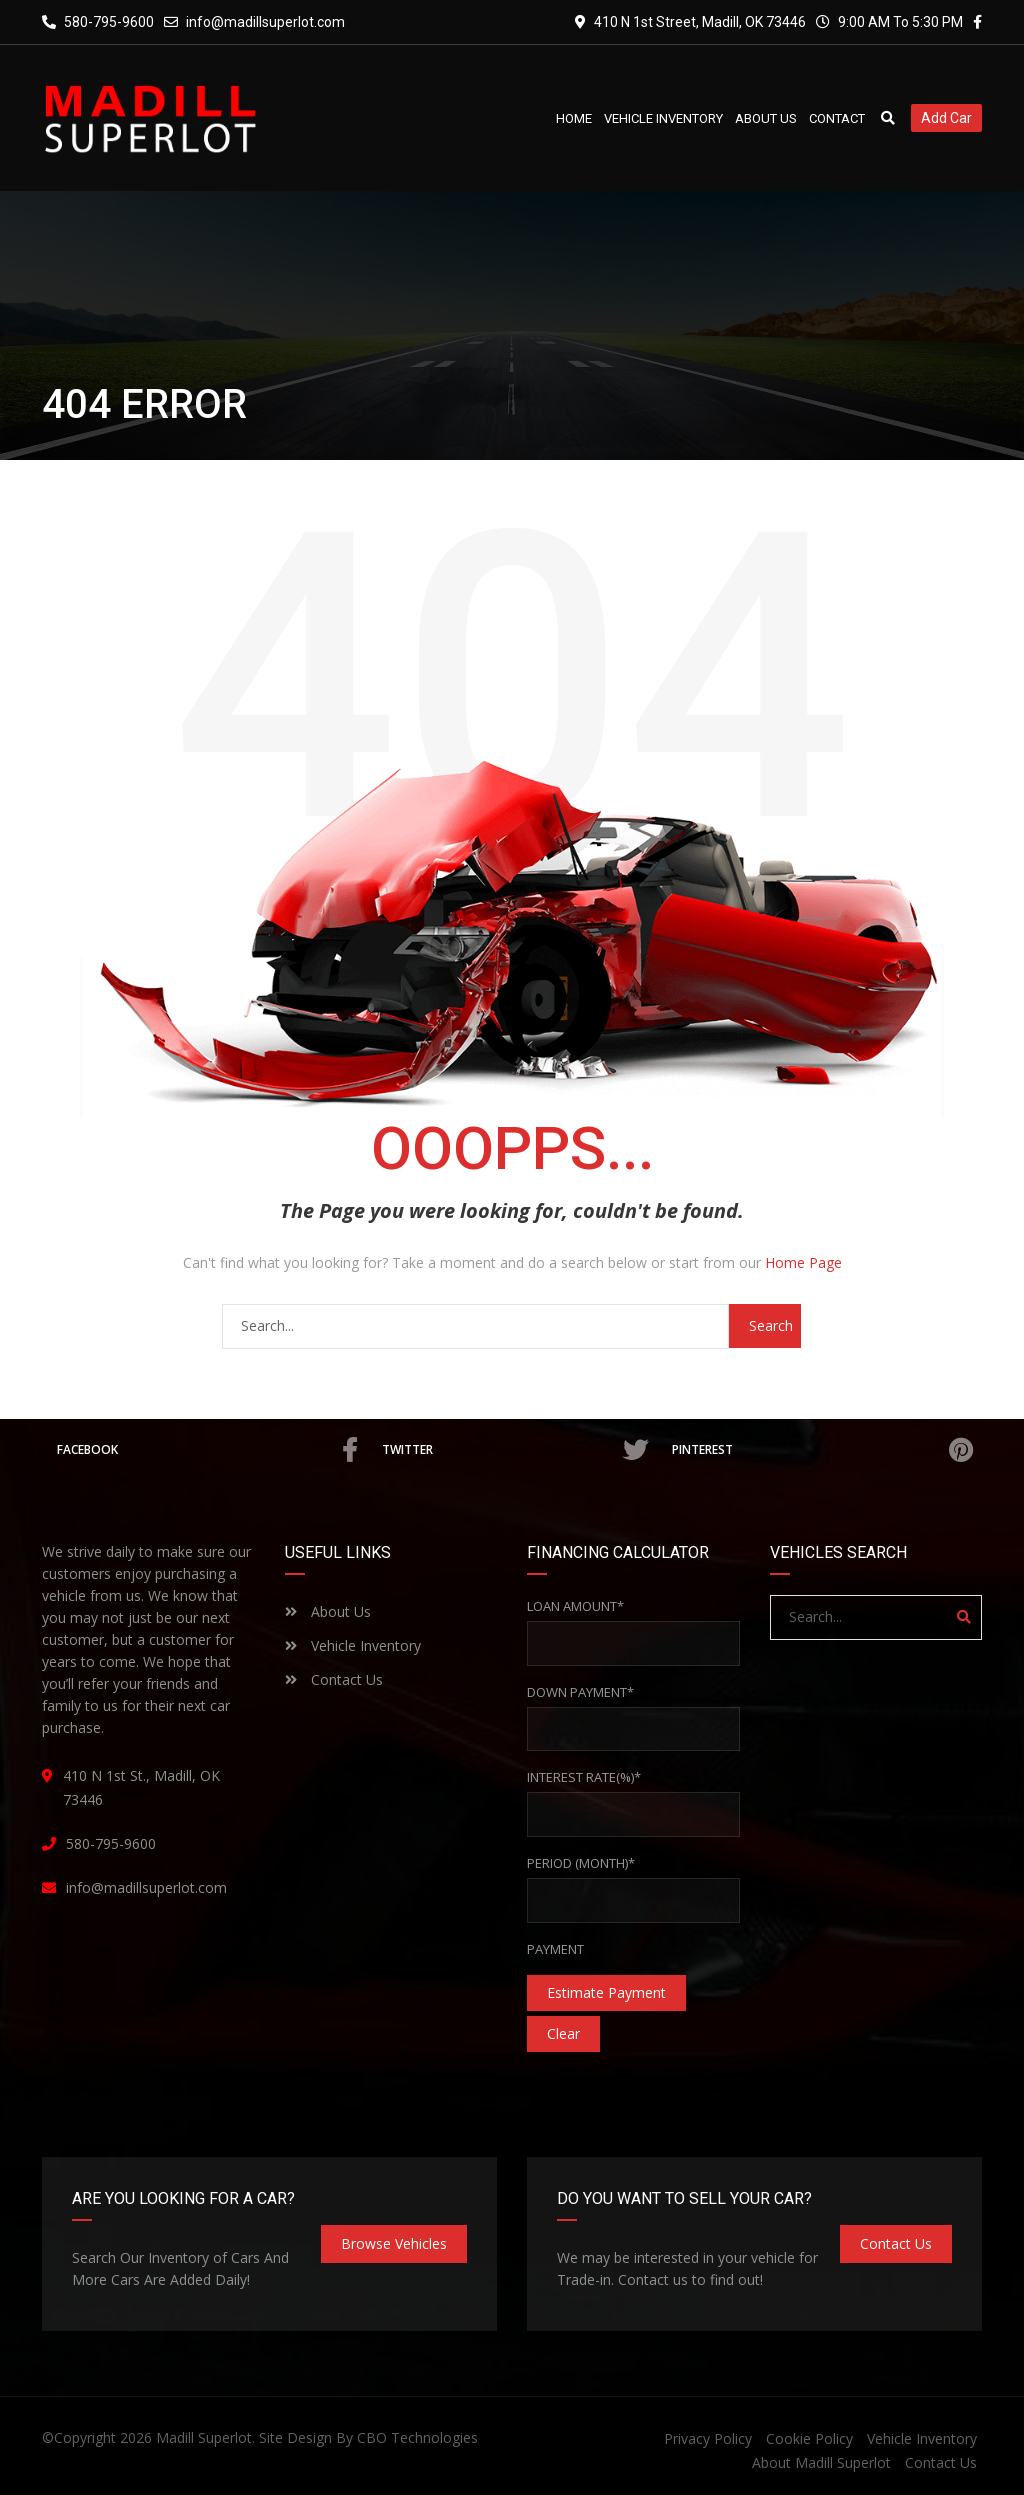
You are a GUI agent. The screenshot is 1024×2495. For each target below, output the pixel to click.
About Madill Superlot (821, 2462)
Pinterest (822, 1450)
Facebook (207, 1450)
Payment (555, 1949)
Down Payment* (580, 1692)
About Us (328, 1611)
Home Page (803, 1262)
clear (563, 2033)
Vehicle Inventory (353, 1645)
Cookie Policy (809, 2438)
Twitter (514, 1450)
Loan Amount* (575, 1606)
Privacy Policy (708, 2438)
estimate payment (606, 1992)
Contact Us (334, 1679)
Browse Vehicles (394, 2243)
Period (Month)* (581, 1863)
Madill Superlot (204, 2437)
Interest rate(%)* (584, 1777)
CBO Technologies (417, 2437)
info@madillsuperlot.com (265, 22)
